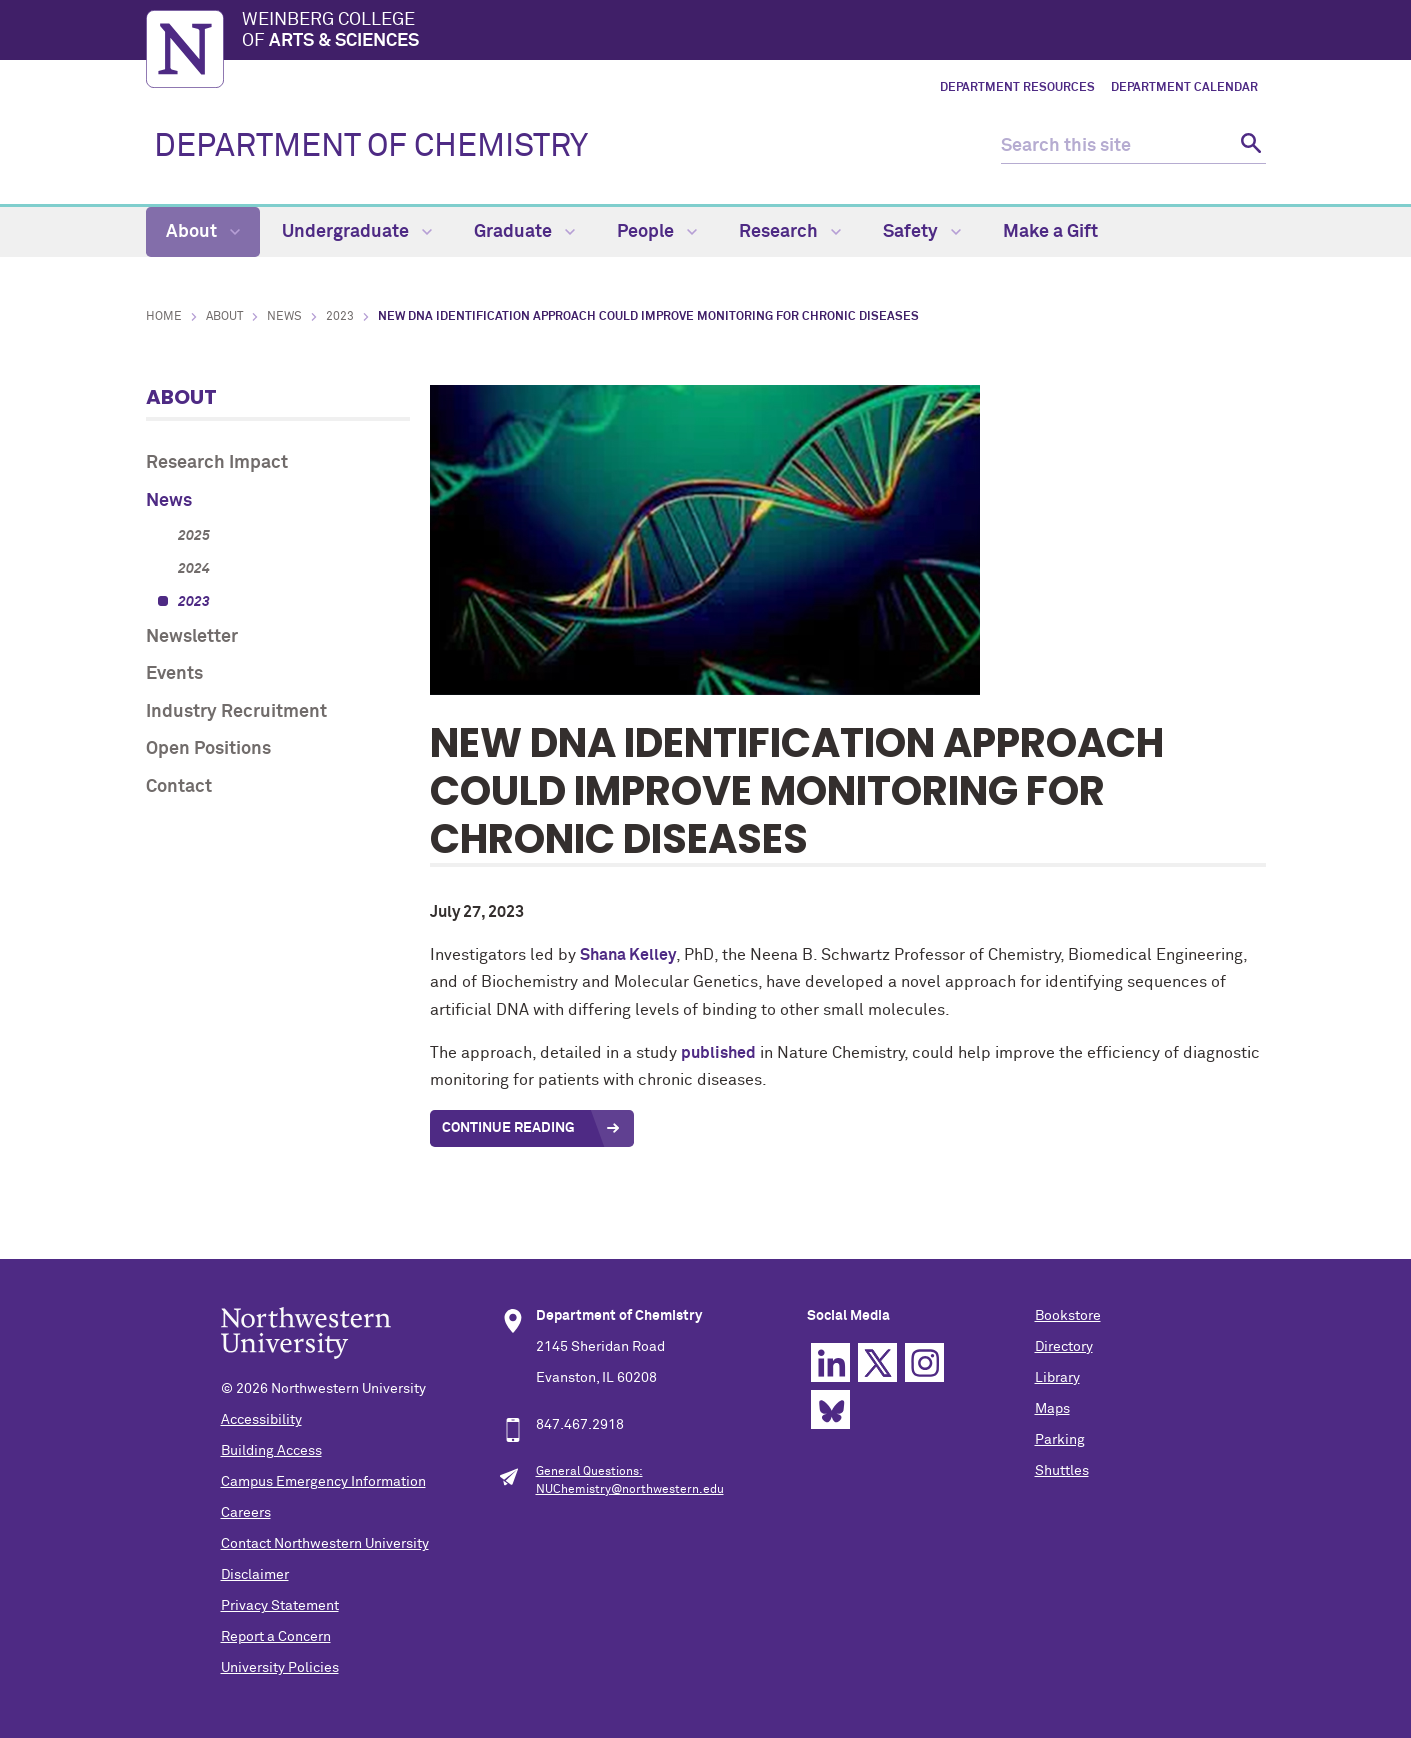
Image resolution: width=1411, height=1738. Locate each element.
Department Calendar (1184, 88)
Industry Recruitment (236, 712)
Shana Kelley (628, 955)
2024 (194, 569)
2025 (194, 536)
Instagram (924, 1362)
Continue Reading (510, 1128)
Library (1057, 1378)
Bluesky (830, 1409)
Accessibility (261, 1420)
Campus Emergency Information (323, 1482)
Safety (922, 232)
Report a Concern (276, 1637)
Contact (179, 787)
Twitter (877, 1362)
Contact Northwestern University (325, 1544)
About (203, 232)
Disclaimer (255, 1575)
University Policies (280, 1668)
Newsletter (192, 637)
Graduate (524, 232)
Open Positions (208, 749)
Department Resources (1017, 88)
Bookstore (1068, 1316)
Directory (1064, 1347)
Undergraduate (357, 232)
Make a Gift (1050, 232)
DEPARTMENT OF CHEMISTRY (371, 147)
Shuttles (1062, 1471)
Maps (1052, 1409)
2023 (340, 317)
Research (790, 232)
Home (164, 317)
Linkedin (830, 1362)
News (284, 317)
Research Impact (217, 463)
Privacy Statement (280, 1606)
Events (174, 674)
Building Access (271, 1451)
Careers (246, 1513)
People (657, 232)
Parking (1060, 1440)
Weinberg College (754, 32)
